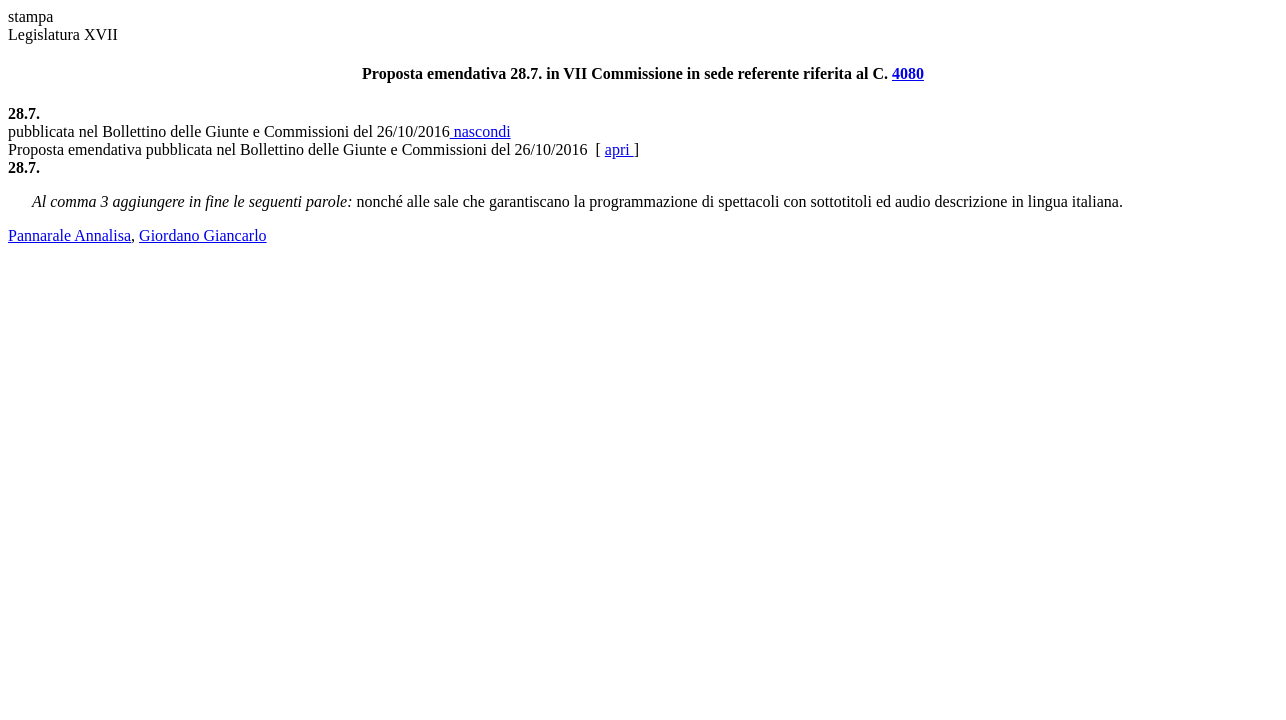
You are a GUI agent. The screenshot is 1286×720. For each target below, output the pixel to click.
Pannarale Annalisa (69, 235)
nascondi (480, 131)
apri (619, 149)
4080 (908, 73)
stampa (30, 16)
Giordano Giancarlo (203, 235)
